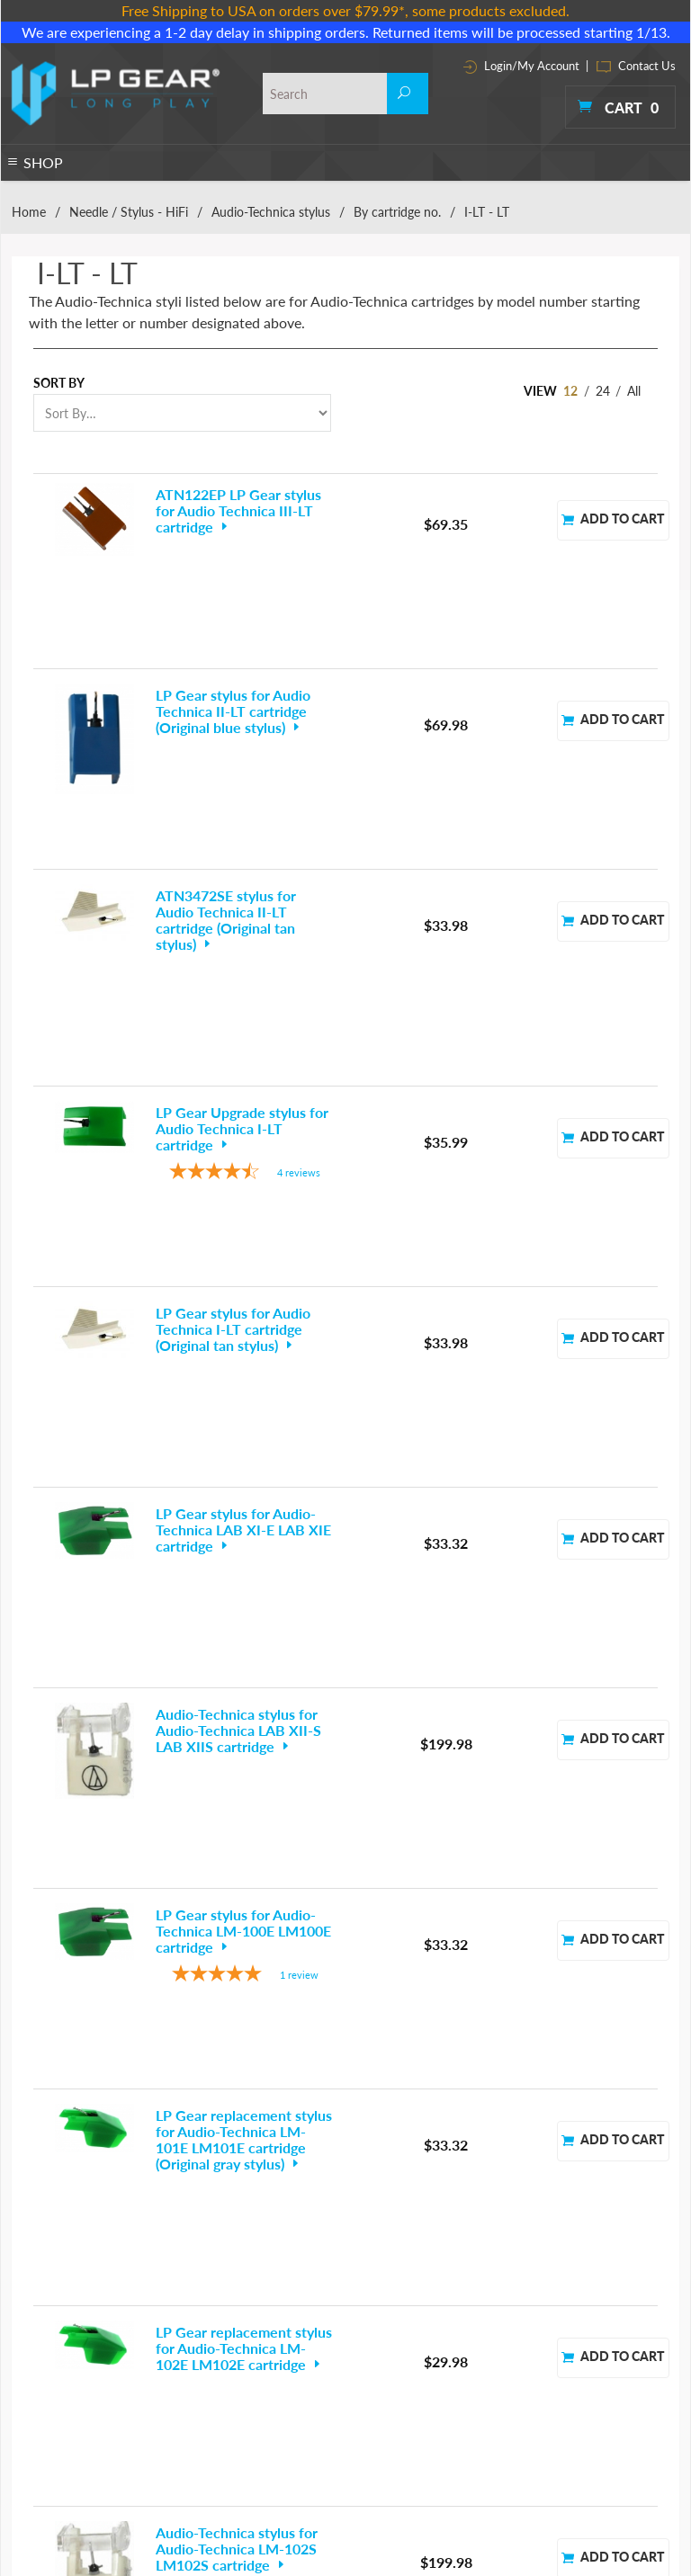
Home (29, 211)
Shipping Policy (444, 2396)
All (634, 390)
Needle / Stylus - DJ (58, 2380)
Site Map (427, 2371)
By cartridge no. (397, 211)
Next (609, 1999)
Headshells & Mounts (196, 2402)
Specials (287, 2380)
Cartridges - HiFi (50, 2337)
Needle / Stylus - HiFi (128, 211)
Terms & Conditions (456, 2321)
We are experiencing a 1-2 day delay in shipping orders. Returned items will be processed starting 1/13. (346, 31)
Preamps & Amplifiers (319, 2315)
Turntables (36, 2445)
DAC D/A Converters (195, 2359)
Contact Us (636, 65)
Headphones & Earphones (74, 2359)
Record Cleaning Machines (331, 2337)
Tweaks (285, 2445)
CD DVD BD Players (193, 2315)
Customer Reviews (453, 2421)
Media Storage (180, 2423)
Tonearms (291, 2423)
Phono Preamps (49, 2423)
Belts (23, 2294)
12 (570, 390)
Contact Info (437, 2346)
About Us (428, 2295)
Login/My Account (521, 65)
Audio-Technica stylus (270, 211)
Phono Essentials (308, 2294)
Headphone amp (185, 2380)
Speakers (289, 2359)
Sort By (59, 382)
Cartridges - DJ (46, 2315)
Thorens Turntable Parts (324, 2402)
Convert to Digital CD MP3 (209, 2337)
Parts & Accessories (192, 2445)
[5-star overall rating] (245, 1412)
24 (603, 390)
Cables (161, 2294)
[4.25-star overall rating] (245, 941)
